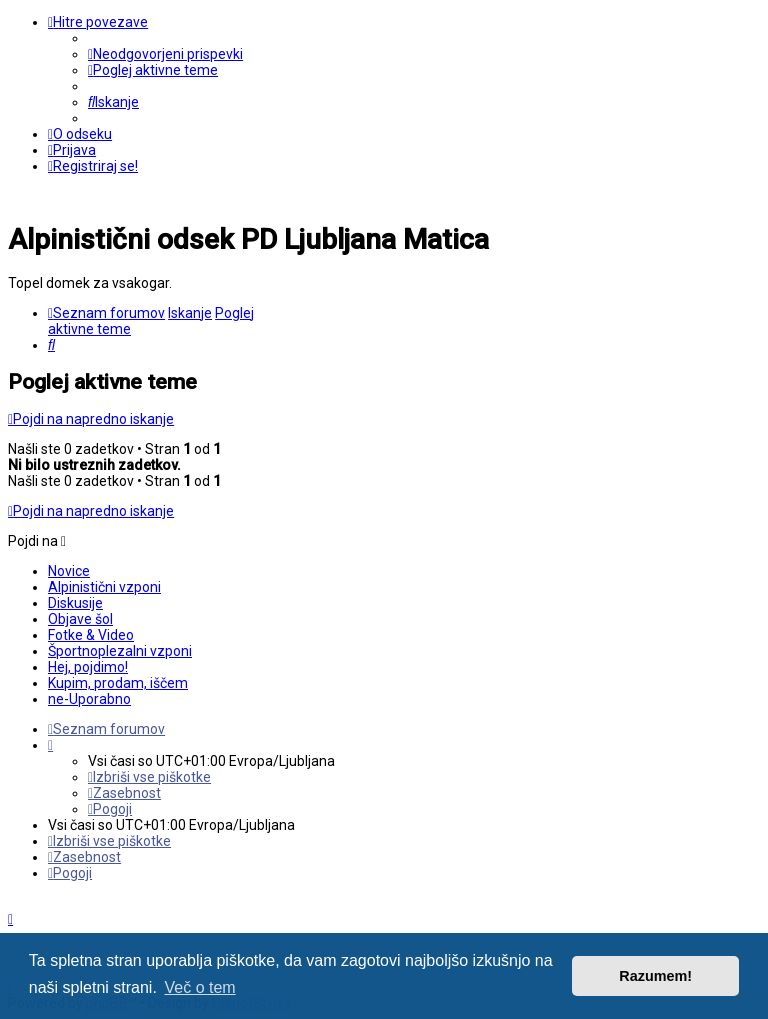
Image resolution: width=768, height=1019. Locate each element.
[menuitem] (165, 54)
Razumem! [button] (655, 976)
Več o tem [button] (200, 987)
